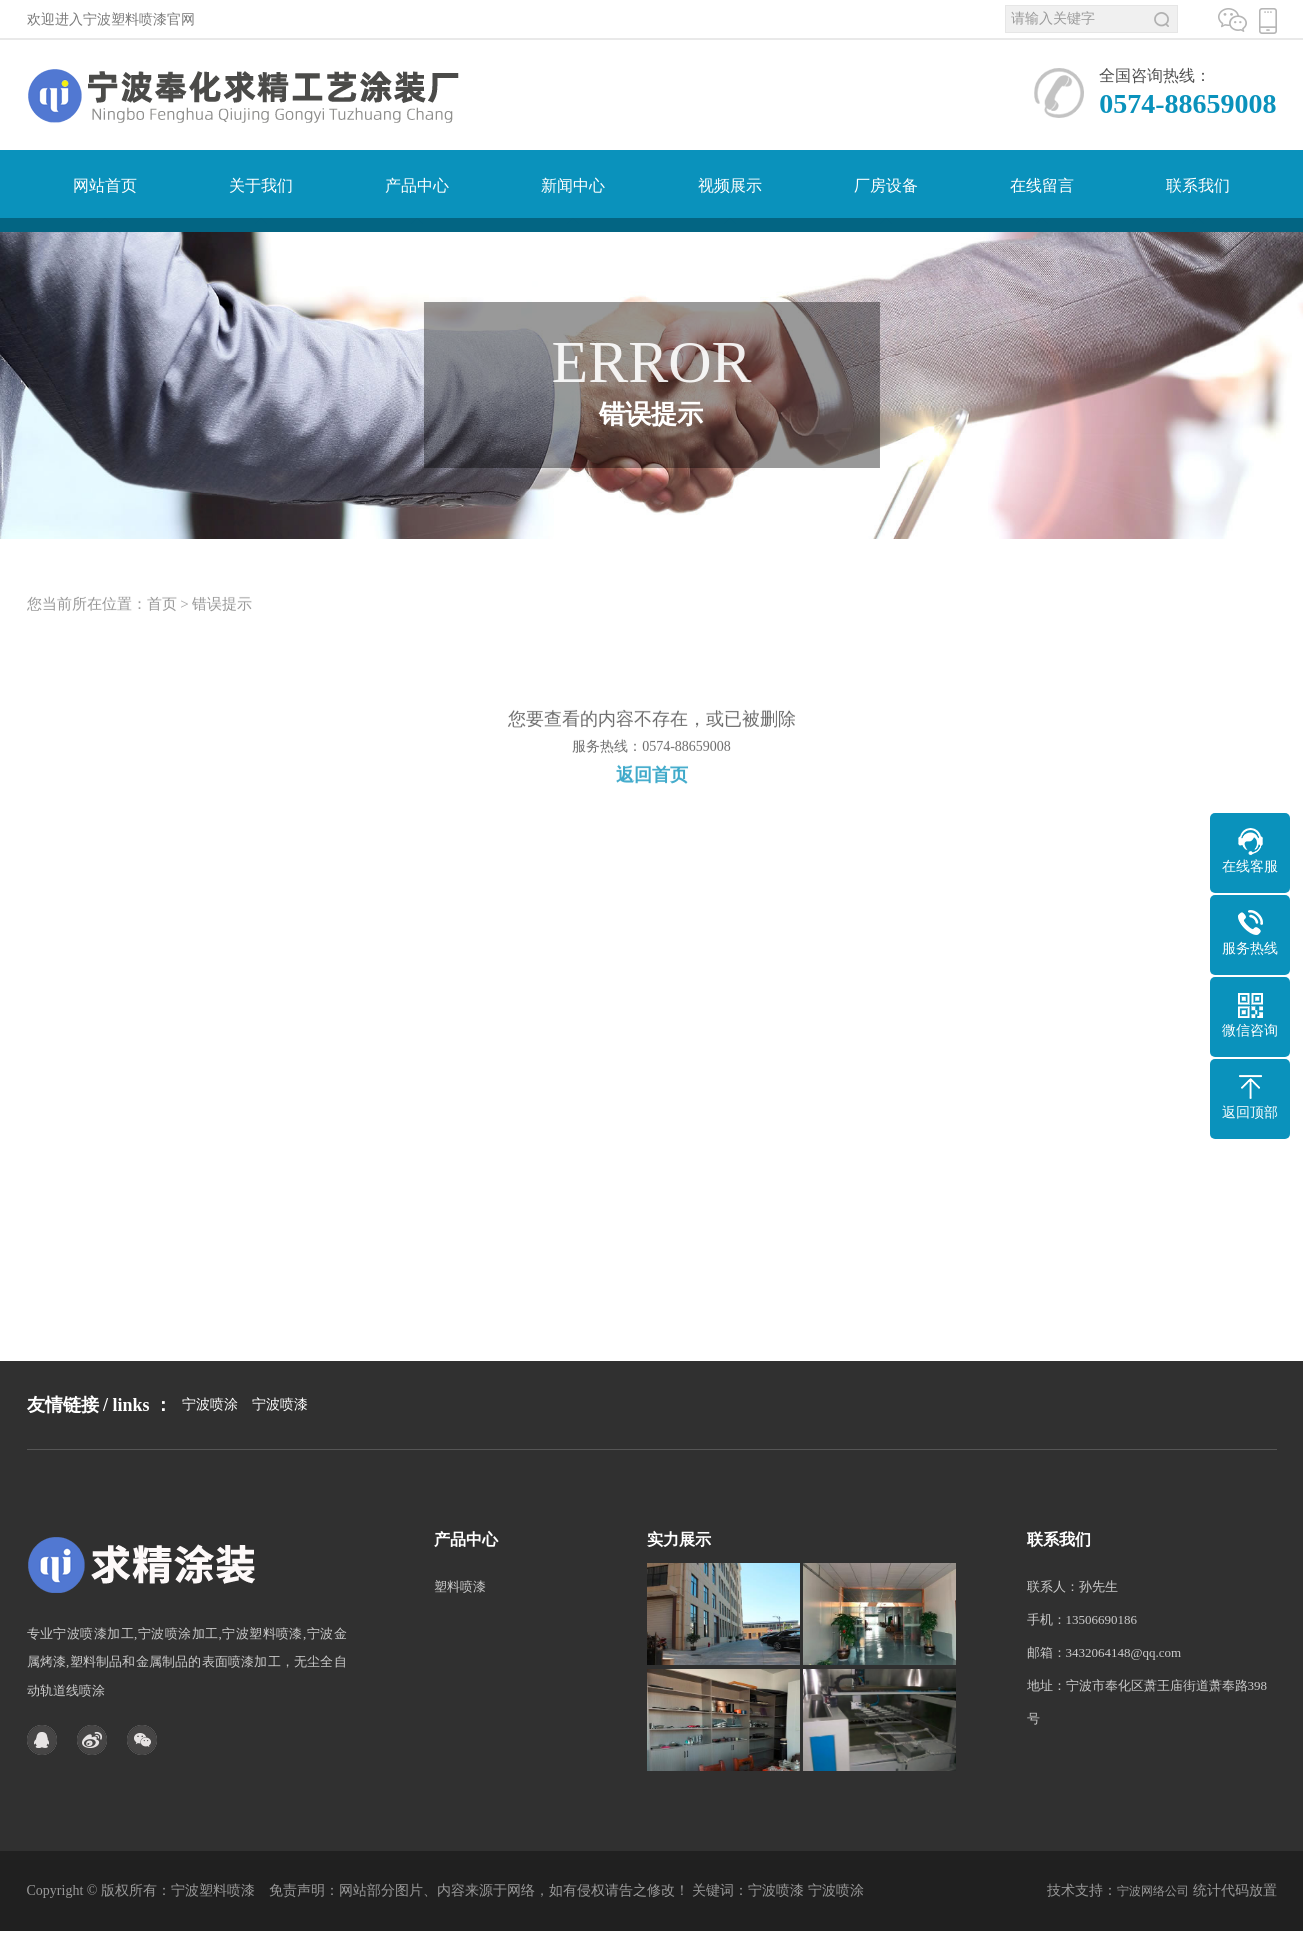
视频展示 (730, 185)
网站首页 (105, 185)
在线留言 (1042, 185)
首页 (162, 624)
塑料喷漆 (460, 1641)
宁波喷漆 (280, 1446)
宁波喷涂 (210, 1446)
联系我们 (1198, 185)
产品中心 (417, 185)
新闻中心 (573, 185)
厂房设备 (886, 185)
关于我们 (261, 185)
